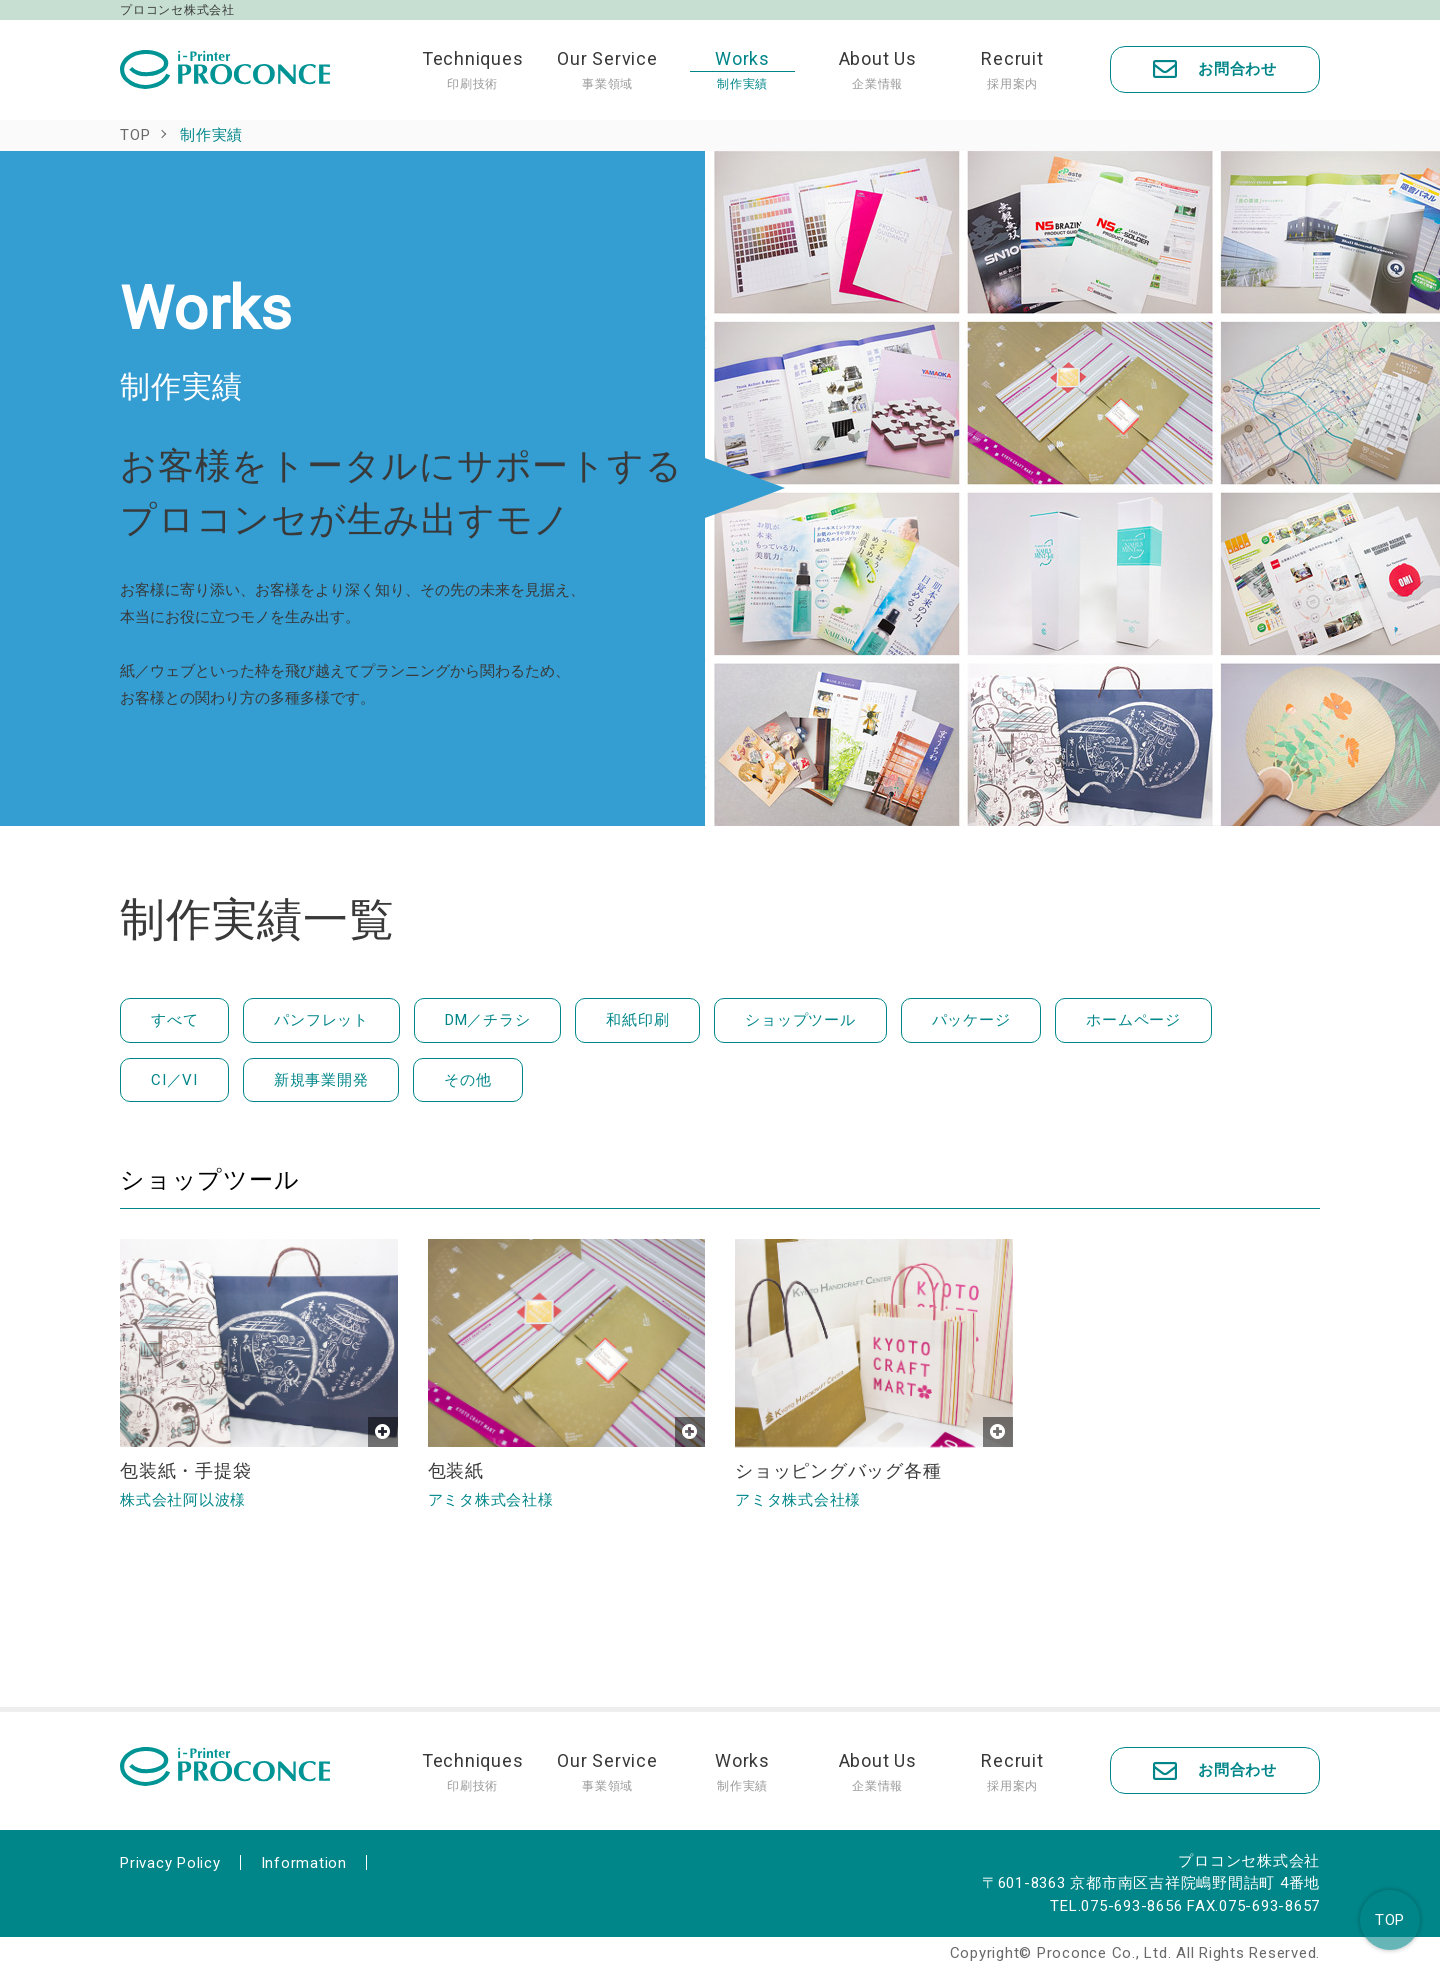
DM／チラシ (488, 1020)
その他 (467, 1080)
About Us (877, 70)
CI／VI (174, 1080)
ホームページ (1133, 1020)
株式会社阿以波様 (183, 1500)
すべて (174, 1020)
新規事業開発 (321, 1080)
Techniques (472, 70)
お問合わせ (1215, 69)
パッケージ (971, 1020)
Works (742, 70)
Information (304, 1863)
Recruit (1012, 70)
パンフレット (321, 1020)
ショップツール (800, 1020)
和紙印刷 (637, 1020)
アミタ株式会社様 (491, 1500)
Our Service (607, 70)
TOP (1390, 1920)
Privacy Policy (170, 1863)
